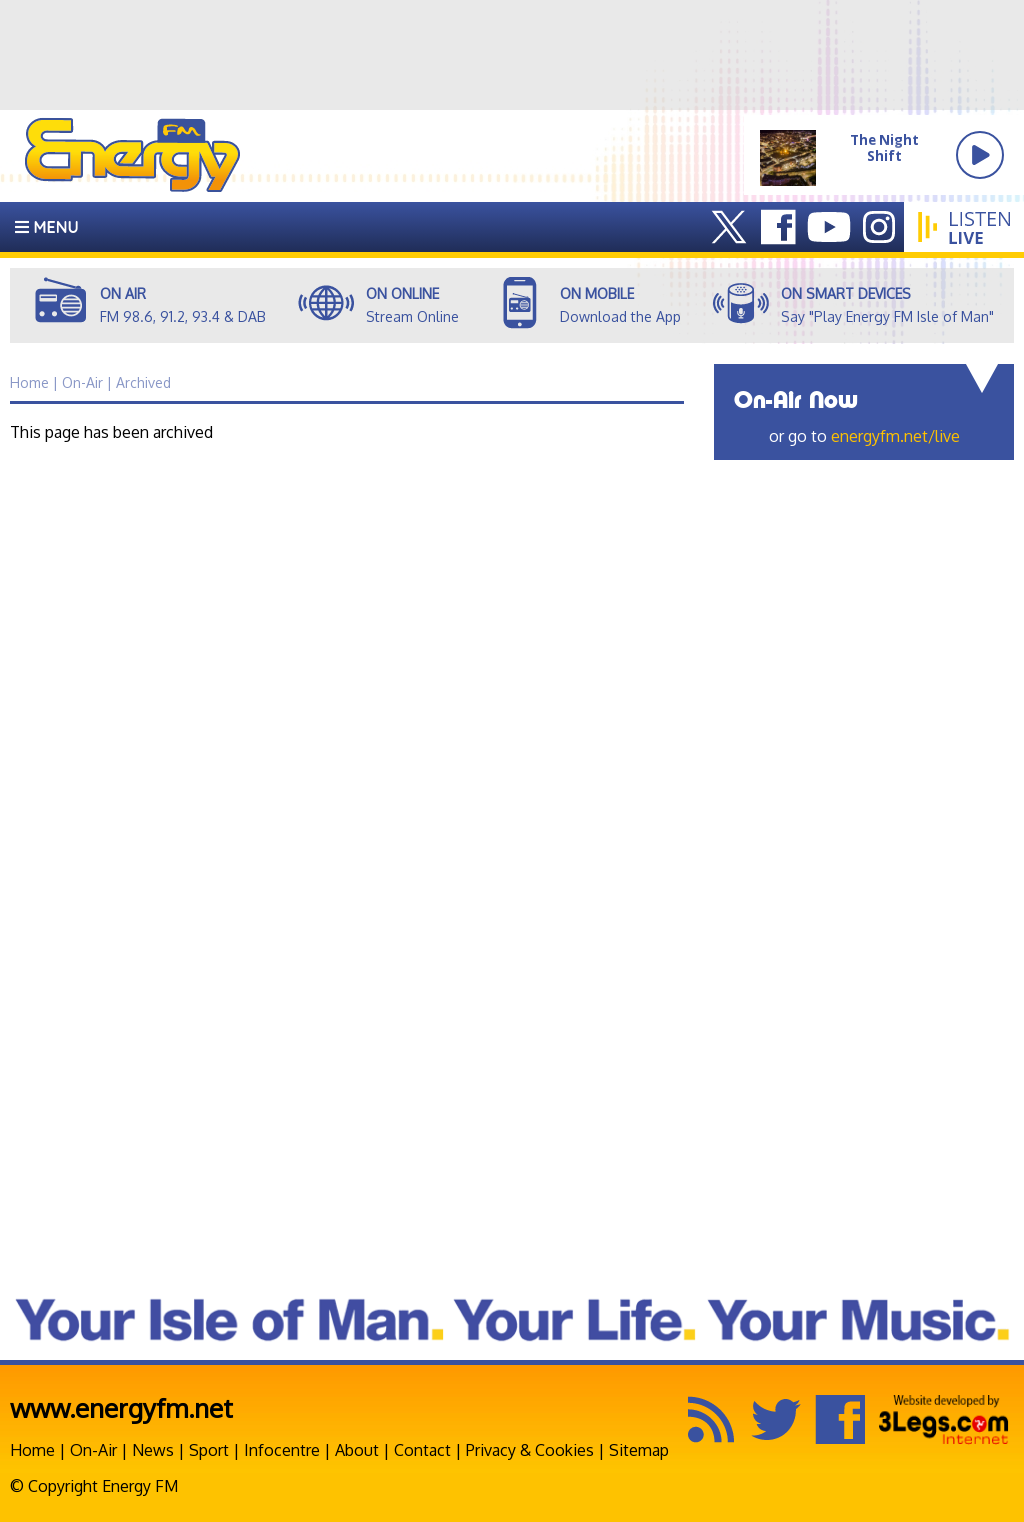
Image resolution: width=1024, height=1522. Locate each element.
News (153, 1450)
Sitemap (639, 1450)
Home (32, 1450)
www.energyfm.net (121, 1407)
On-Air (93, 1450)
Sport (209, 1450)
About (357, 1450)
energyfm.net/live (895, 436)
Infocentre (282, 1450)
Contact (422, 1450)
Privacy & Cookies (530, 1450)
